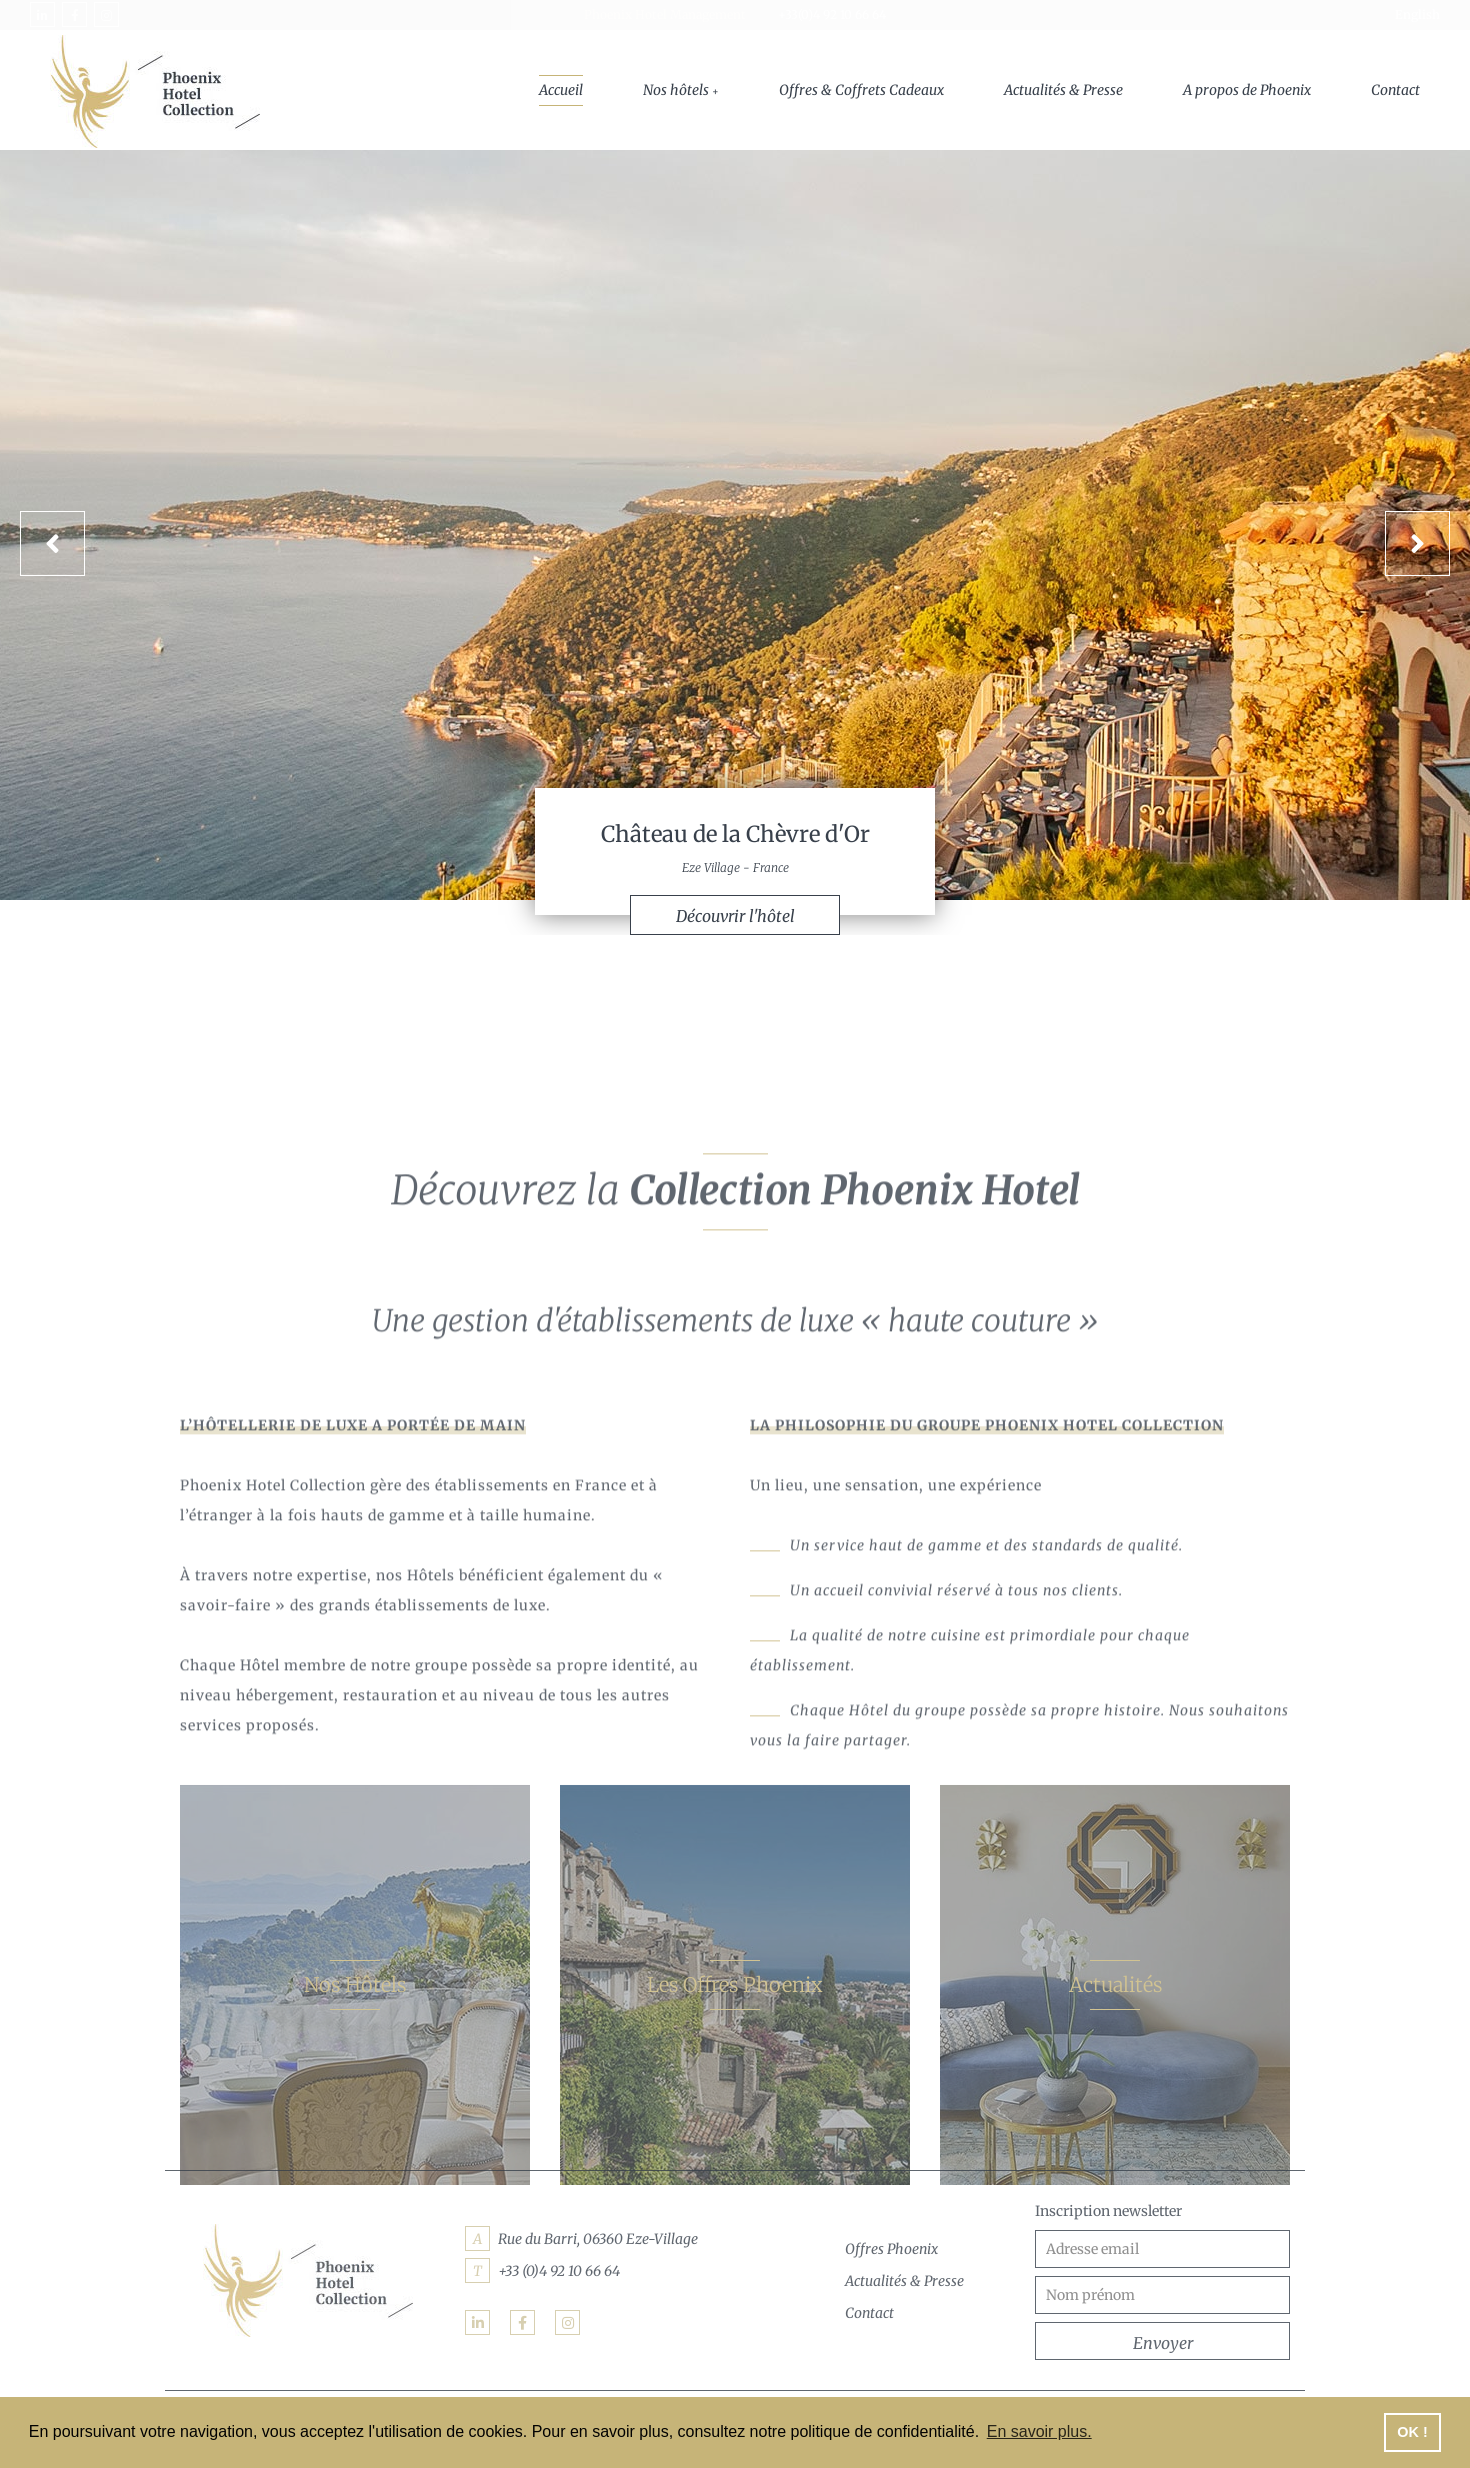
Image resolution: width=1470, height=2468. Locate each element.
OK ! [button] (1412, 2432)
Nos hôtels (676, 90)
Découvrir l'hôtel (735, 919)
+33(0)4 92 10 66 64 (832, 14)
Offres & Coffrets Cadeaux (861, 90)
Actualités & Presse (1063, 90)
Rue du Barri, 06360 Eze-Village (598, 2239)
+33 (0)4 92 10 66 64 (559, 2271)
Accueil (561, 90)
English (1417, 14)
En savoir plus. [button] (1039, 2431)
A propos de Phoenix (1247, 90)
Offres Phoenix (891, 2249)
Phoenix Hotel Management (665, 14)
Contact (1395, 90)
